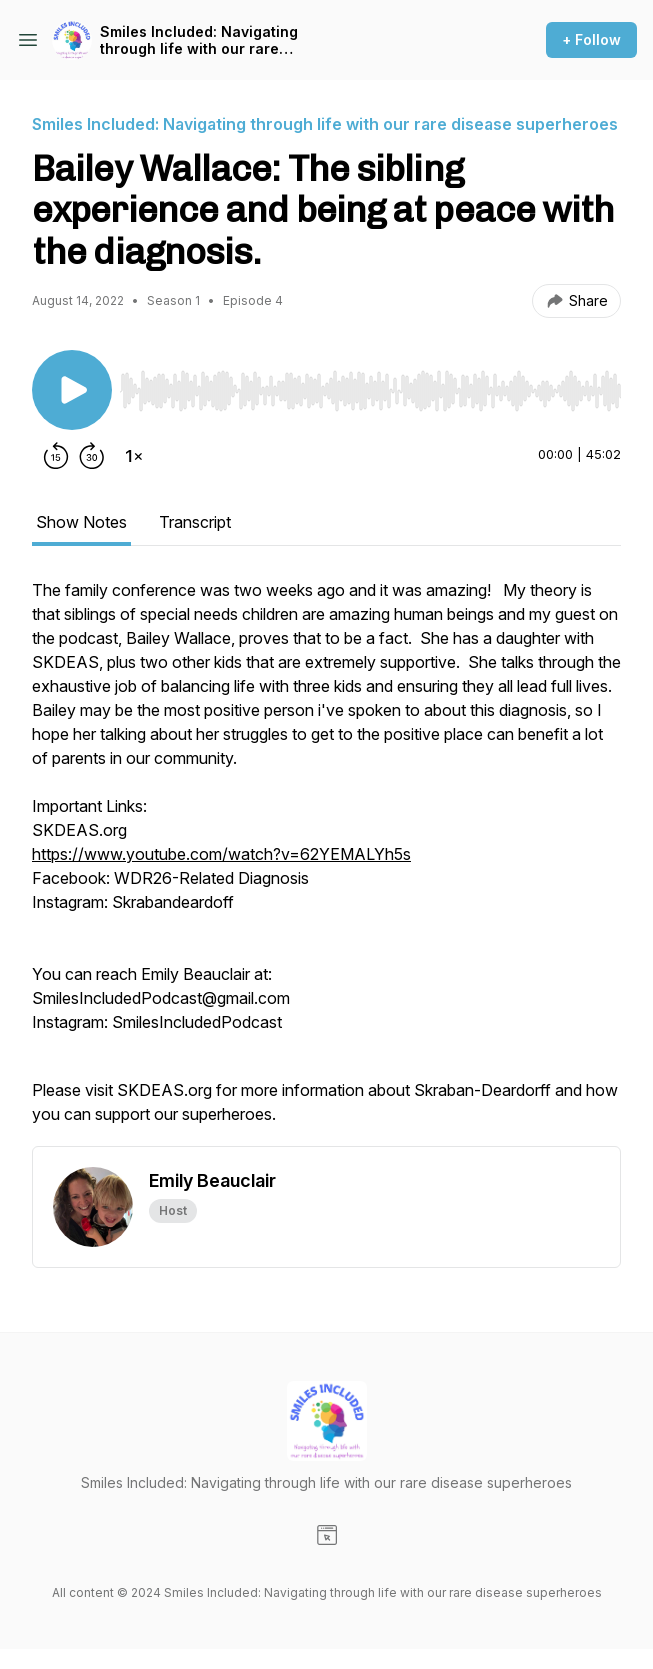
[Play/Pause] (72, 390)
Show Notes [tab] (81, 522)
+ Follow (591, 39)
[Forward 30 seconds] (92, 456)
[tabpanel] (326, 862)
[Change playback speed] (134, 456)
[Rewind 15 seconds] (56, 456)
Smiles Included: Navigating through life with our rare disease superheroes (199, 40)
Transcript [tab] (195, 522)
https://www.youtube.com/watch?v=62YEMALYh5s (221, 854)
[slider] (370, 391)
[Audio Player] (370, 385)
